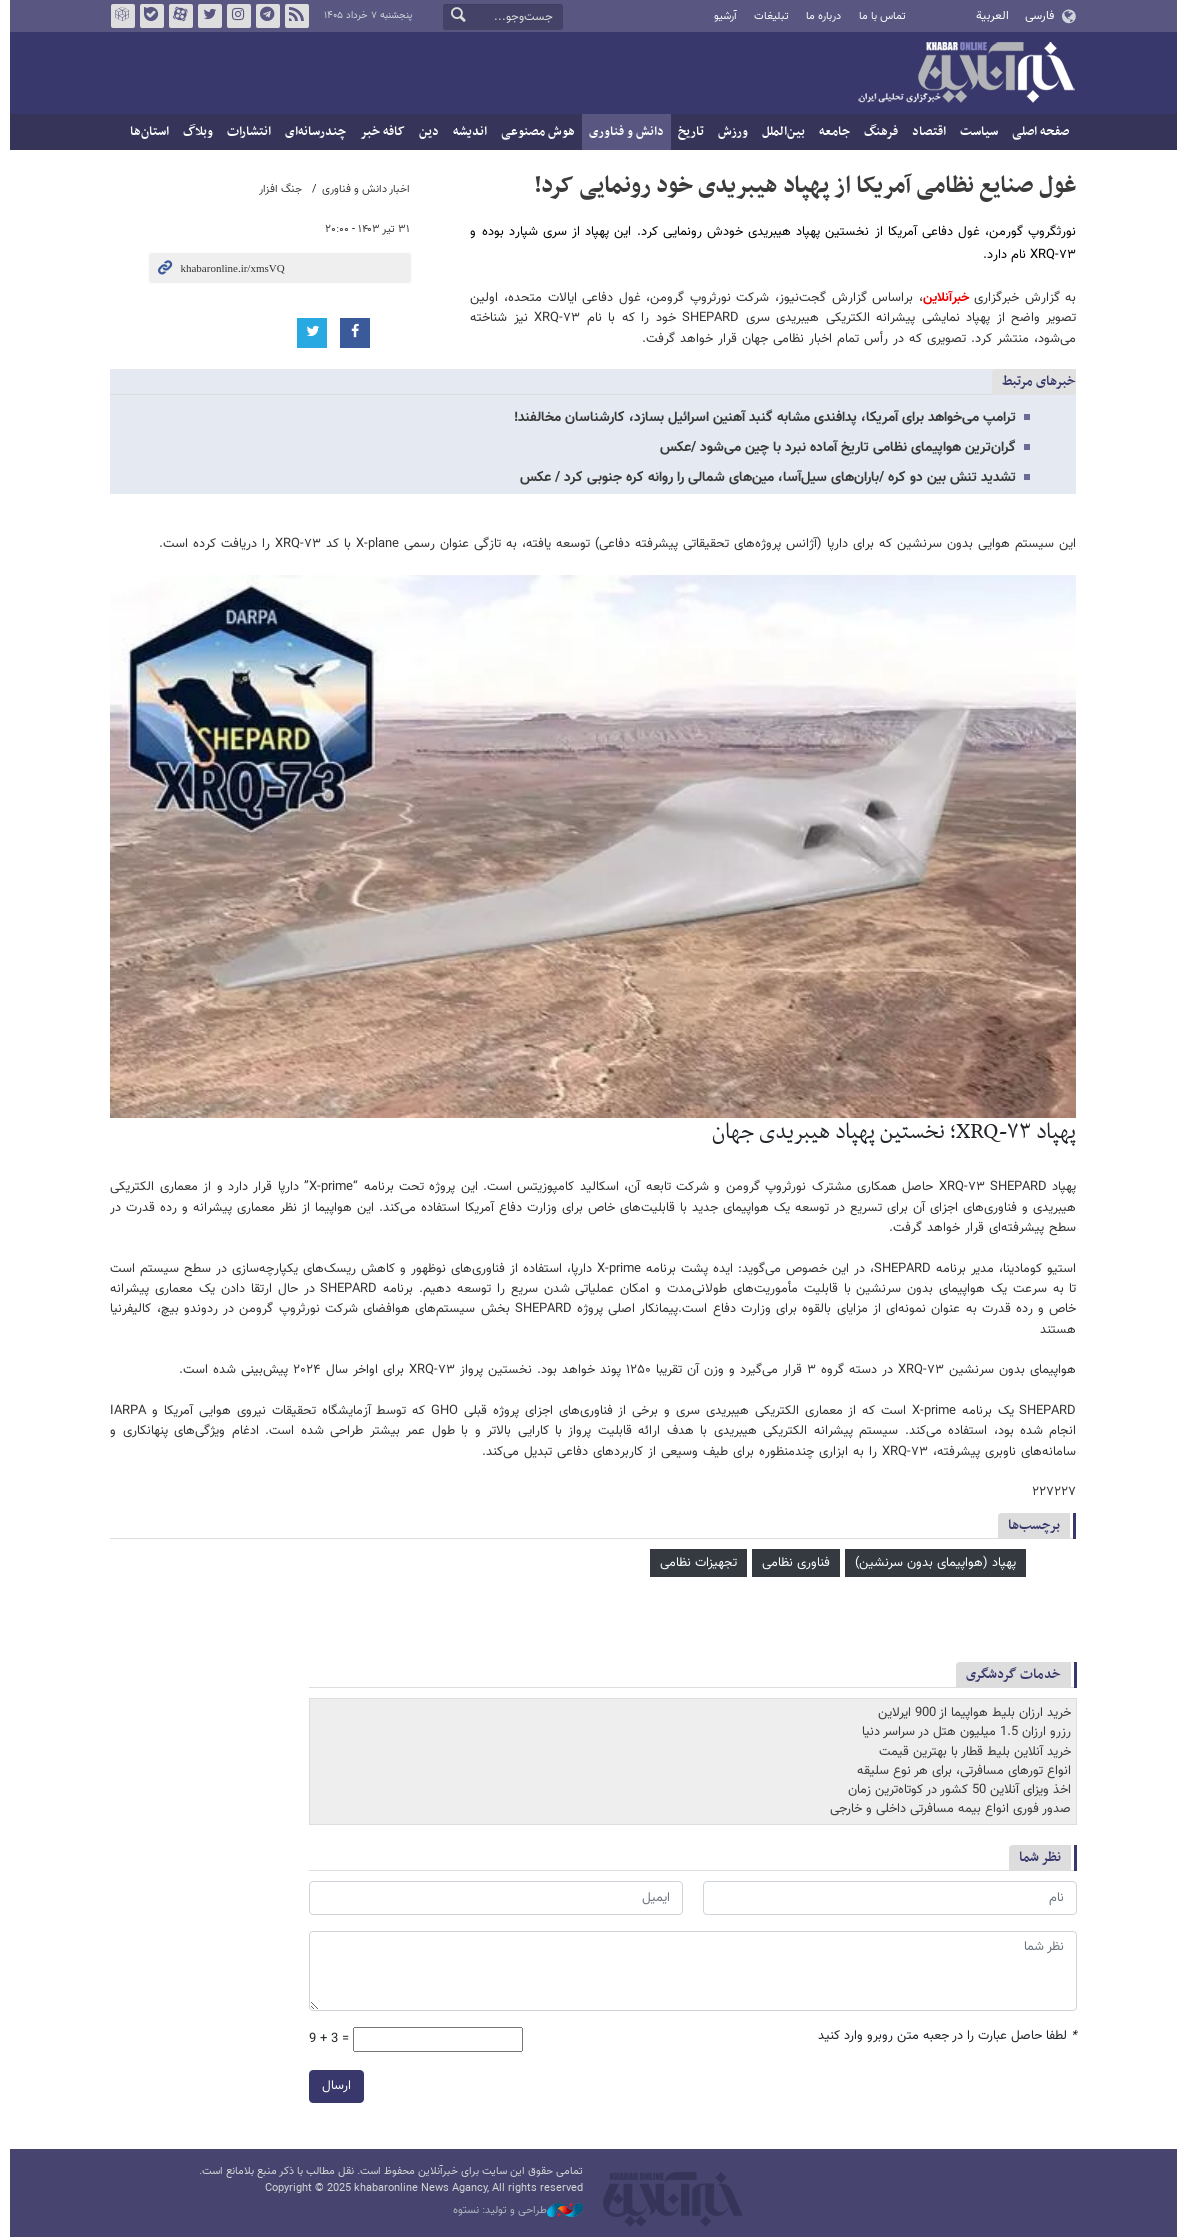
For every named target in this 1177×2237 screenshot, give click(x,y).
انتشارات (245, 132)
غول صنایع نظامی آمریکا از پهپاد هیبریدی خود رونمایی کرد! (801, 186)
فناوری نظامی (792, 1563)
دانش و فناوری (622, 132)
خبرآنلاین (962, 74)
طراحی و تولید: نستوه (514, 2211)
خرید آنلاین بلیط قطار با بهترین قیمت (970, 1752)
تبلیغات (766, 16)
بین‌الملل (779, 132)
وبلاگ (194, 132)
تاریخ (687, 132)
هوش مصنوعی (534, 132)
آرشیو (720, 16)
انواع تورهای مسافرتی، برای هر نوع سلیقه (959, 1771)
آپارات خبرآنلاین (175, 16)
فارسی (1034, 16)
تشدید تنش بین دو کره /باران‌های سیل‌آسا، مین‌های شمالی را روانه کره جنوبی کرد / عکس (764, 478)
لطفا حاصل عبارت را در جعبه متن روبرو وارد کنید (942, 2036)
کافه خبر (378, 132)
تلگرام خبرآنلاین (262, 16)
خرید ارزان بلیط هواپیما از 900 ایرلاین (969, 1713)
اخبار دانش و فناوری (362, 189)
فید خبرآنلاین (291, 16)
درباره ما (818, 16)
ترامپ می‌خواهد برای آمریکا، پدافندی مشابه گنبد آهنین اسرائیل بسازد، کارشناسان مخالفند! (761, 418)
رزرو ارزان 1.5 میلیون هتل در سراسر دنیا (961, 1732)
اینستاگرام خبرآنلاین (233, 16)
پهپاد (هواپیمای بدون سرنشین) (931, 1563)
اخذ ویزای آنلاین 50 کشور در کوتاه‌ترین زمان (954, 1790)
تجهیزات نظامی (694, 1563)
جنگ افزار (276, 189)
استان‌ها (145, 132)
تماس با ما (877, 16)
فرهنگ (877, 132)
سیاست (975, 132)
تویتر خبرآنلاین (204, 16)
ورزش (729, 132)
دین (425, 132)
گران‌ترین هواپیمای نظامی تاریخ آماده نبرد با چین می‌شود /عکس (834, 448)
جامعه (830, 132)
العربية (987, 16)
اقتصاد (925, 132)
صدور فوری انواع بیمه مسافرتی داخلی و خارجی (945, 1809)
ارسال (331, 2086)
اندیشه (466, 132)
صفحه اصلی (1036, 132)
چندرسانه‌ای (311, 132)
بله (146, 16)
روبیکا (117, 16)
